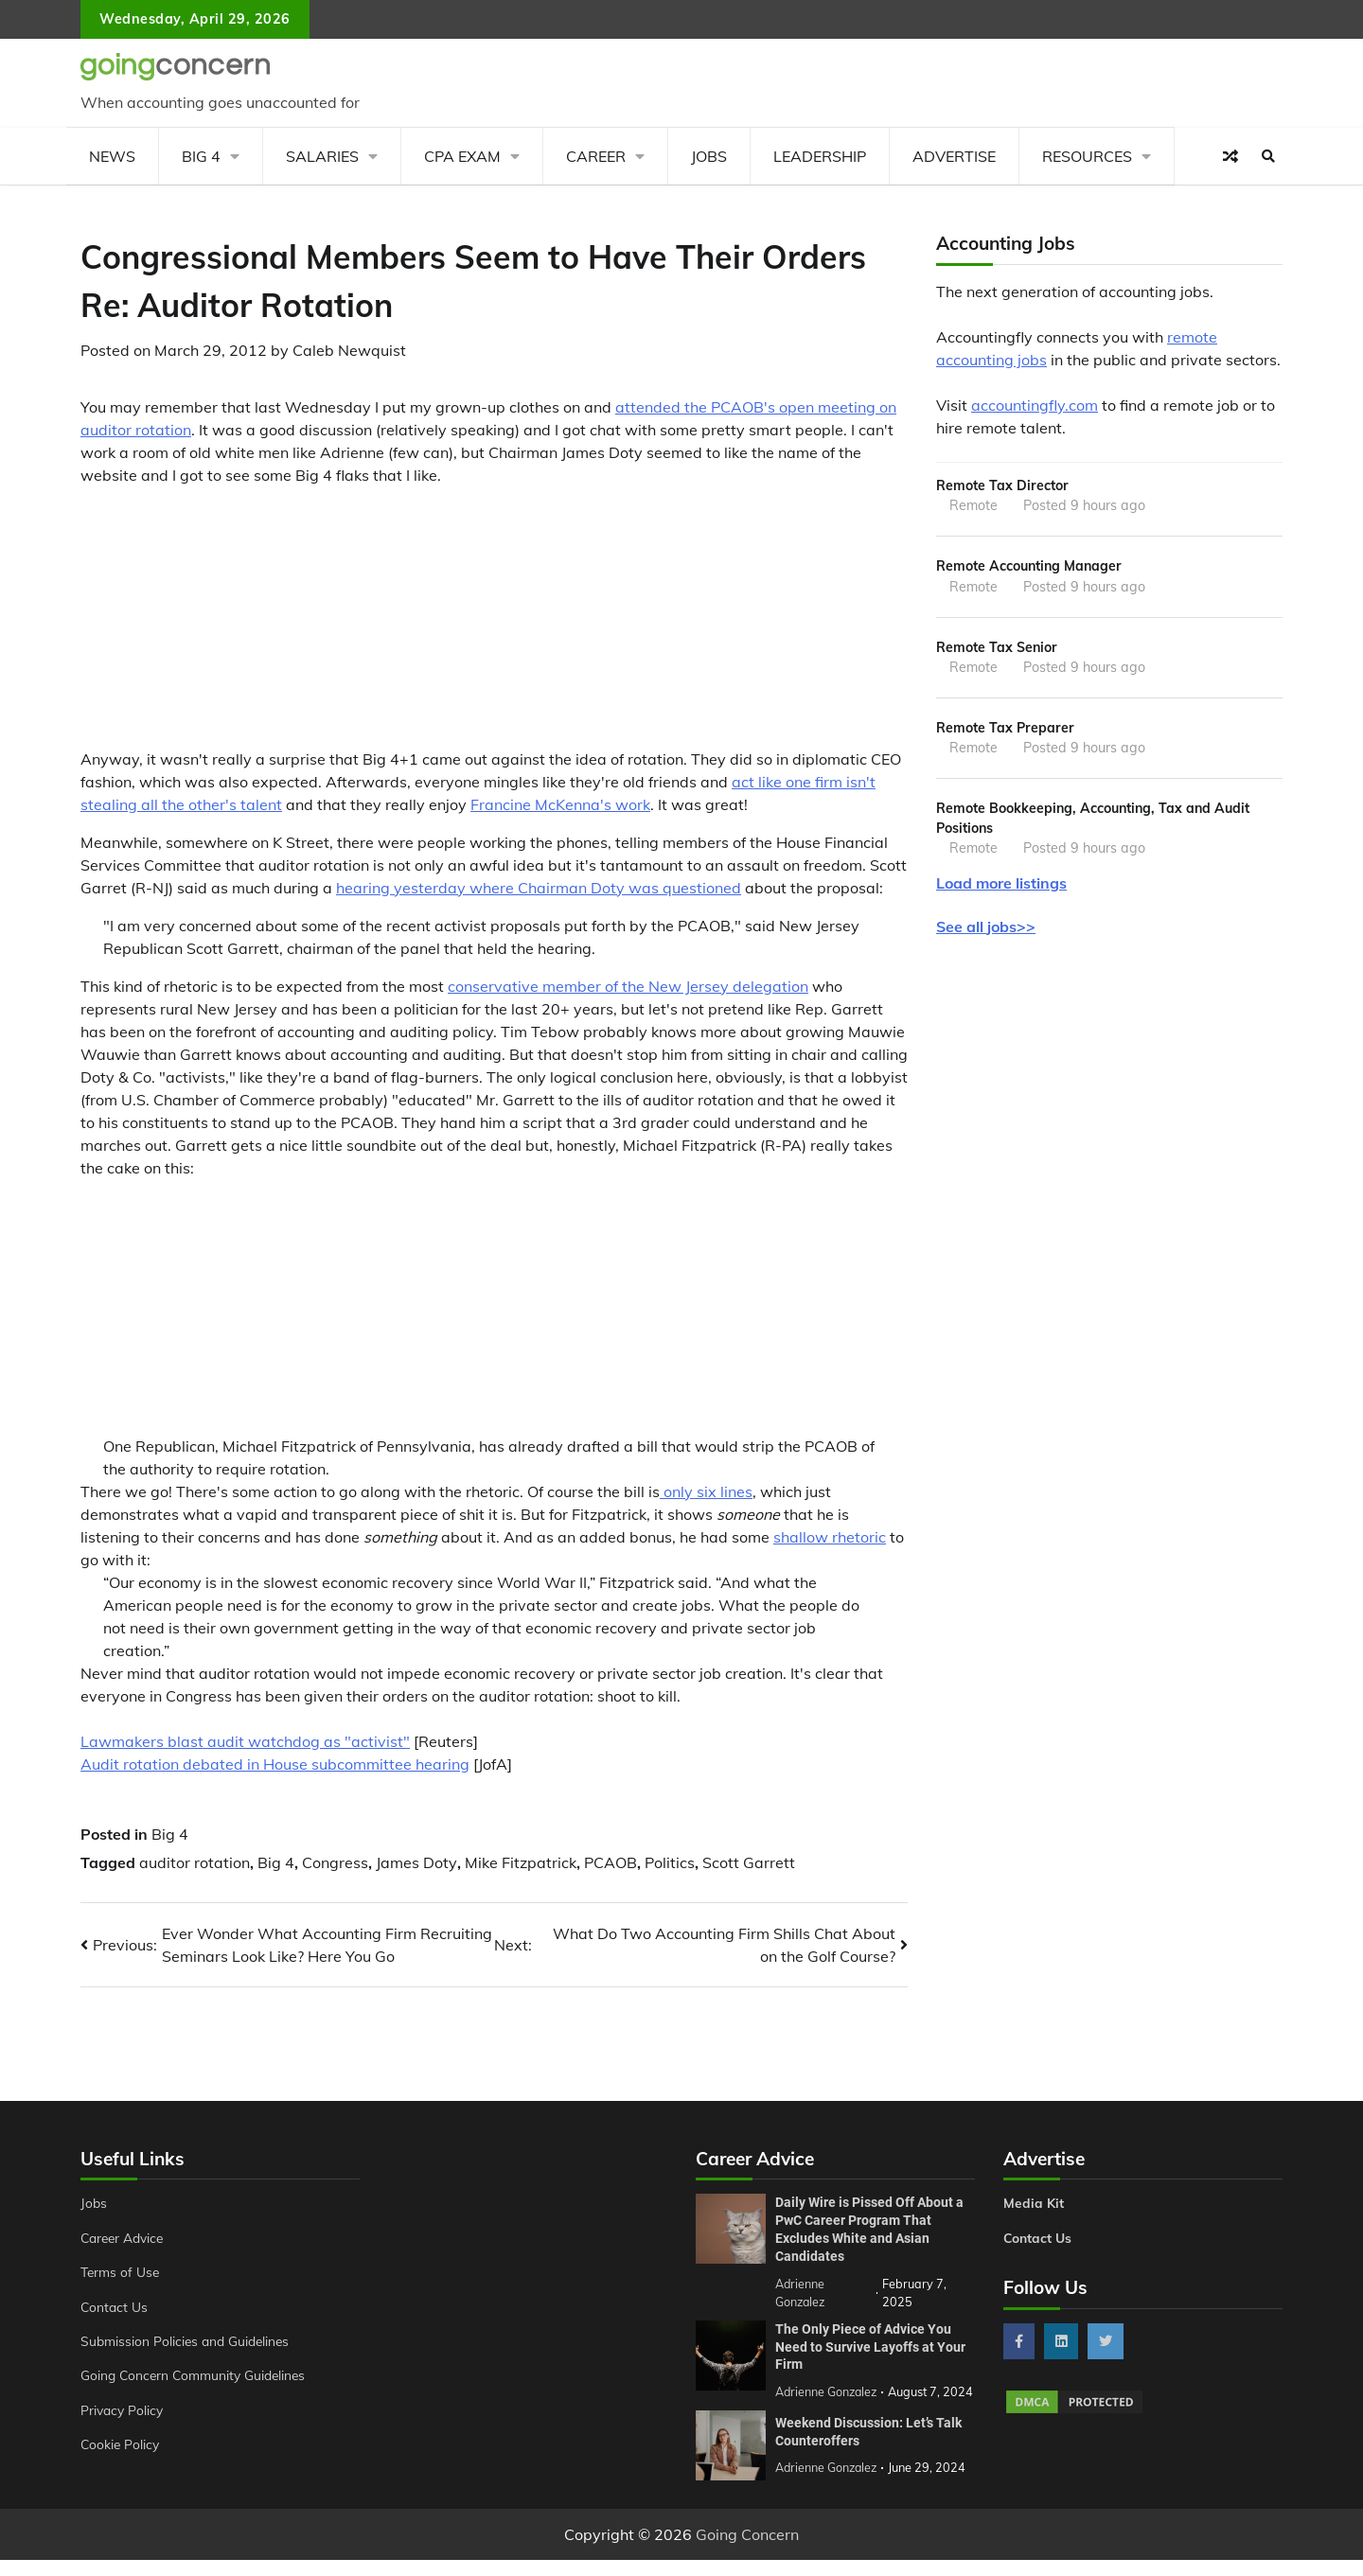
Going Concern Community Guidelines (197, 2375)
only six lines (706, 1491)
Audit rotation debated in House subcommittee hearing (274, 1764)
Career (596, 156)
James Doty (416, 1862)
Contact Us (115, 2307)
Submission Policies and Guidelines (188, 2341)
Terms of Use (121, 2272)
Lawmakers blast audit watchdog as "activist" (245, 1741)
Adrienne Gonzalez (827, 2483)
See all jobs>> (986, 931)
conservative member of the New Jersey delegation (628, 986)
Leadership (819, 156)
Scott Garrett (748, 1862)
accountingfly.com (1034, 405)
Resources (1087, 156)
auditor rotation (194, 1862)
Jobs (709, 156)
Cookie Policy (121, 2444)
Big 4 (201, 156)
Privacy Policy (123, 2410)
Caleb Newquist (349, 350)
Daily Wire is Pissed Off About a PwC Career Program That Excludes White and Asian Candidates (869, 2229)
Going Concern (747, 2550)
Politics (670, 1862)
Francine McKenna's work (560, 804)
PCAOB (610, 1862)
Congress (335, 1862)
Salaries (322, 156)
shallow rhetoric (829, 1536)
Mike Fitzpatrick (520, 1862)
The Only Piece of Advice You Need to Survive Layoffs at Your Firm (870, 2345)
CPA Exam (462, 156)
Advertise (954, 156)
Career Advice (124, 2238)
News (112, 156)
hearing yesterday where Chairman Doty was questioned (538, 887)
